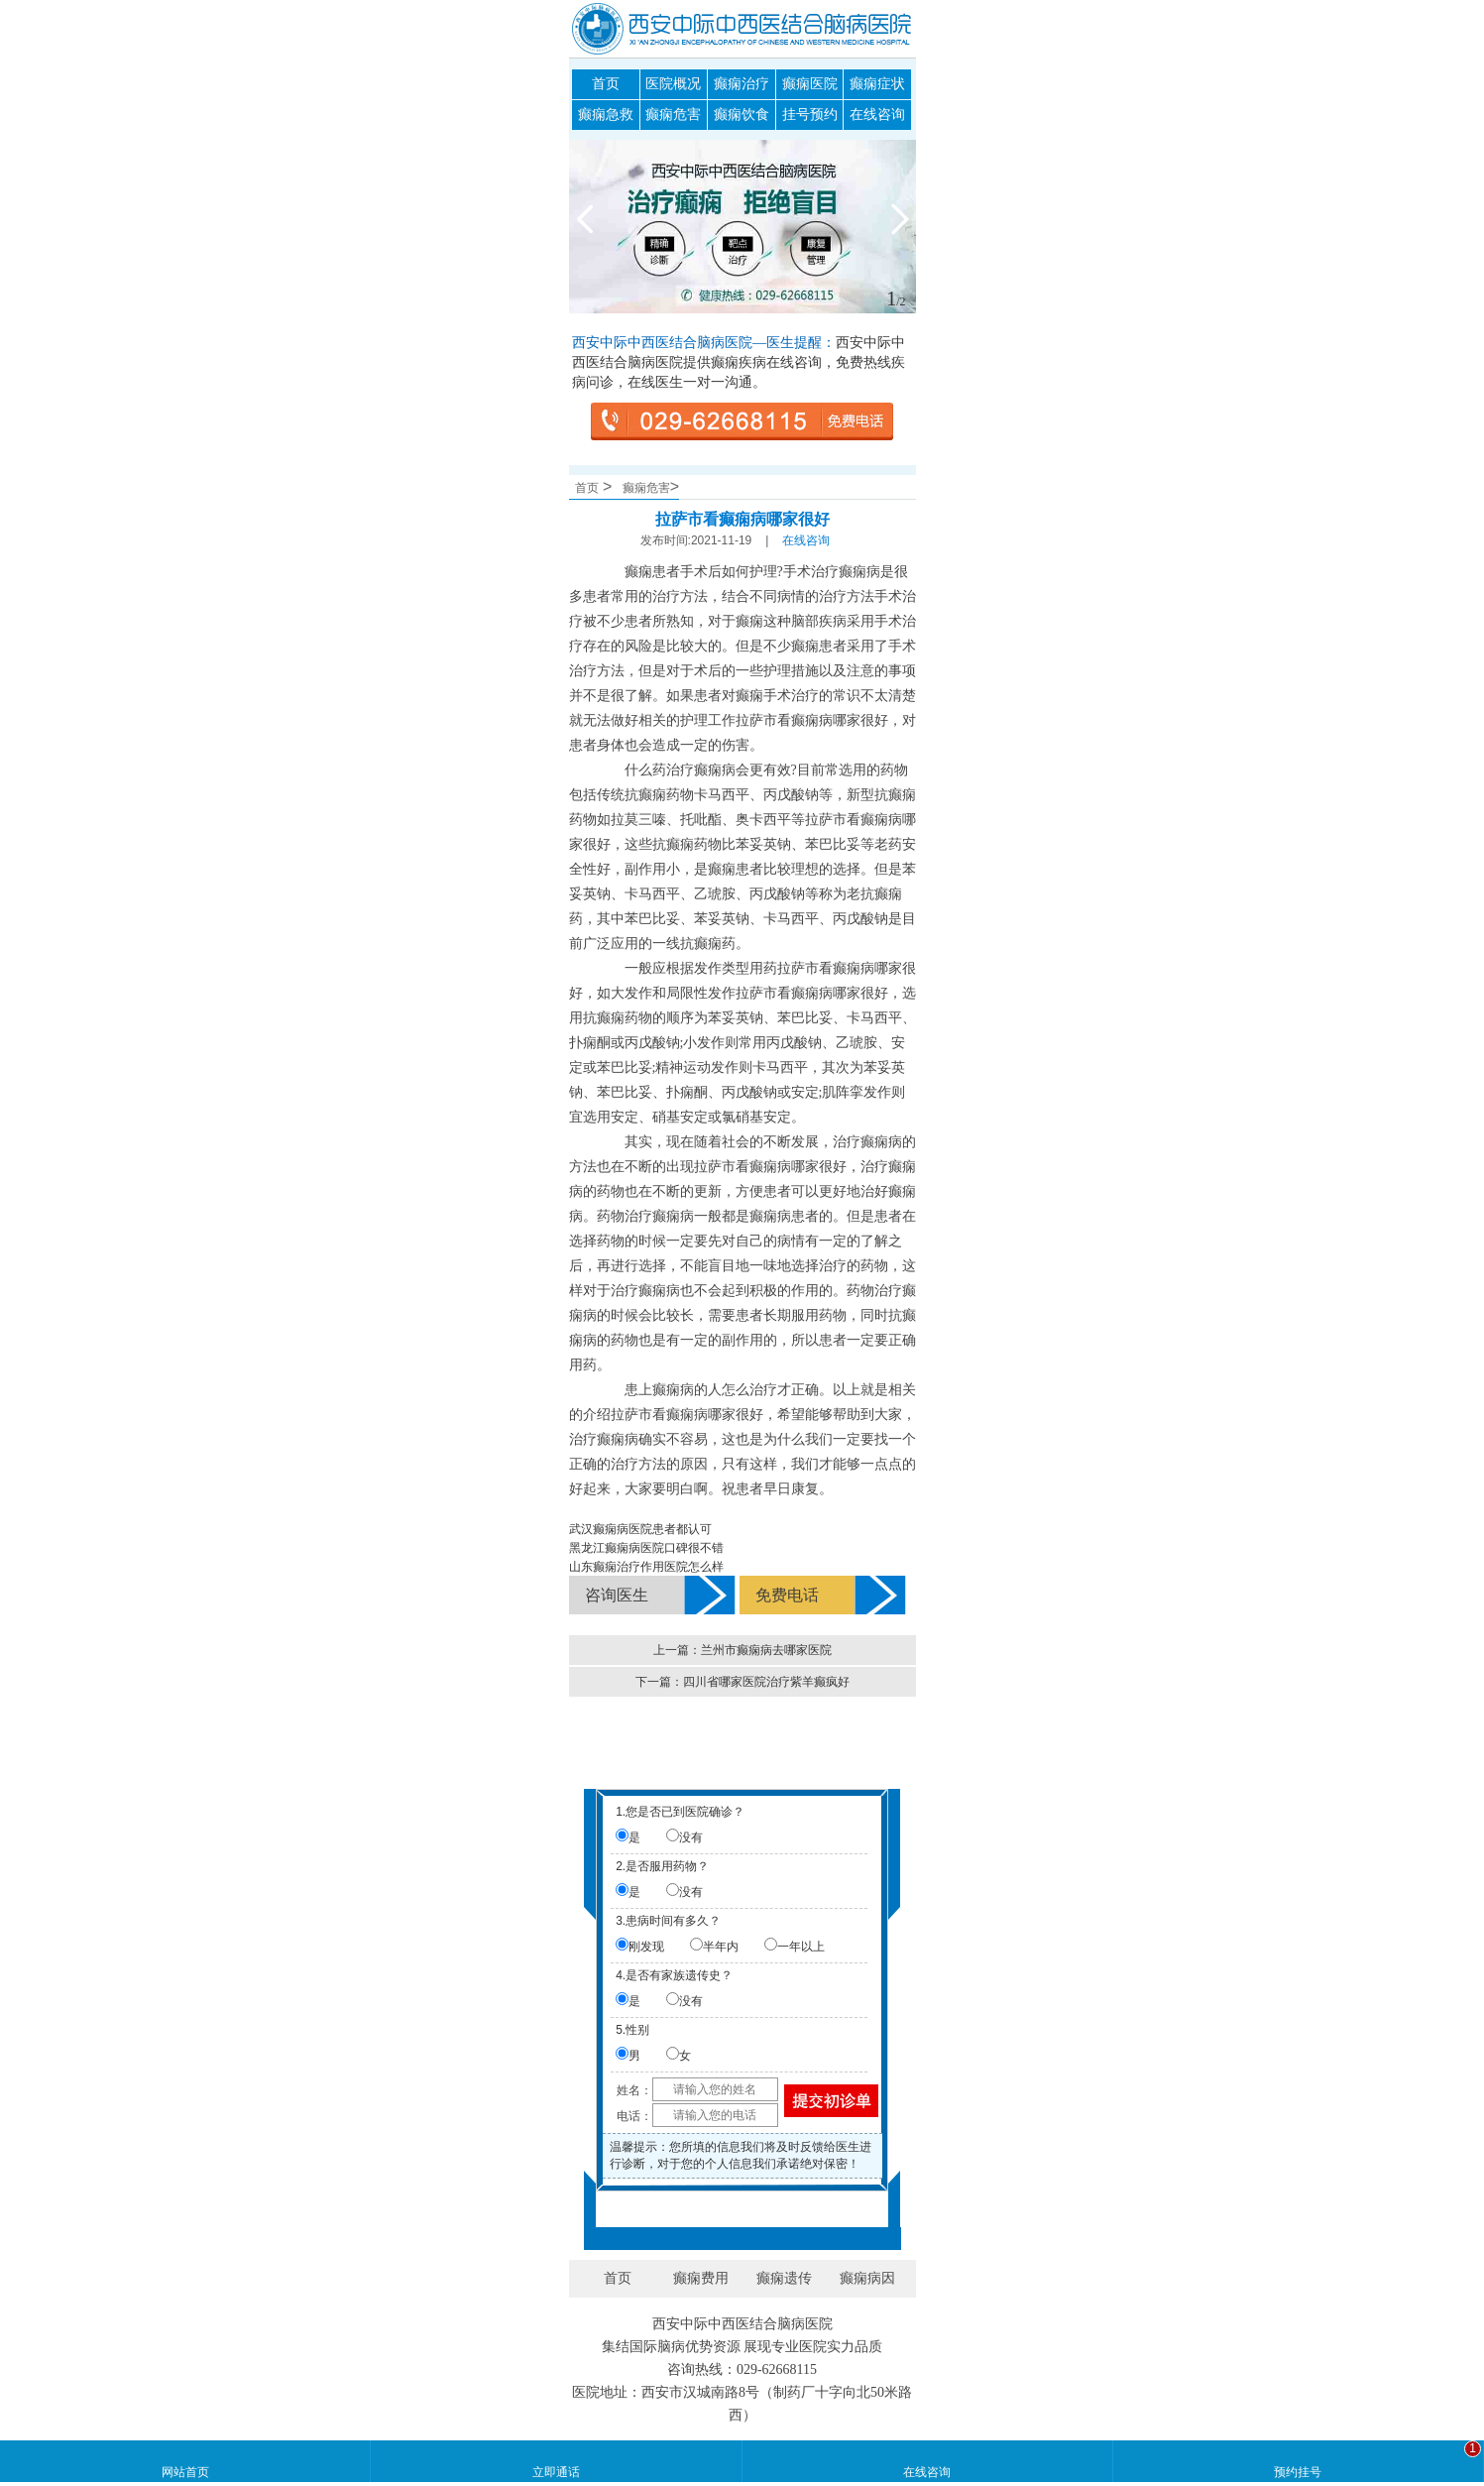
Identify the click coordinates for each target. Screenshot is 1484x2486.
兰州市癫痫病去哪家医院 (766, 1650)
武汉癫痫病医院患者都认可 (640, 1529)
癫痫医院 (810, 83)
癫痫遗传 (784, 2278)
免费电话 (787, 1595)
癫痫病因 (867, 2278)
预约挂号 (1297, 2472)
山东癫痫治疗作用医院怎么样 (646, 1567)
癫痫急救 (605, 114)
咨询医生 (616, 1595)
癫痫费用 (701, 2278)
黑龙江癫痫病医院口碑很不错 (646, 1548)
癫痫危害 (673, 114)
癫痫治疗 (741, 83)
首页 (606, 83)
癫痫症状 (877, 83)
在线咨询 (877, 114)
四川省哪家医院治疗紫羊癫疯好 (766, 1682)
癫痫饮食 (741, 114)
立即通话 (556, 2472)
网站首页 (185, 2472)
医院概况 (673, 83)
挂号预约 (810, 114)
